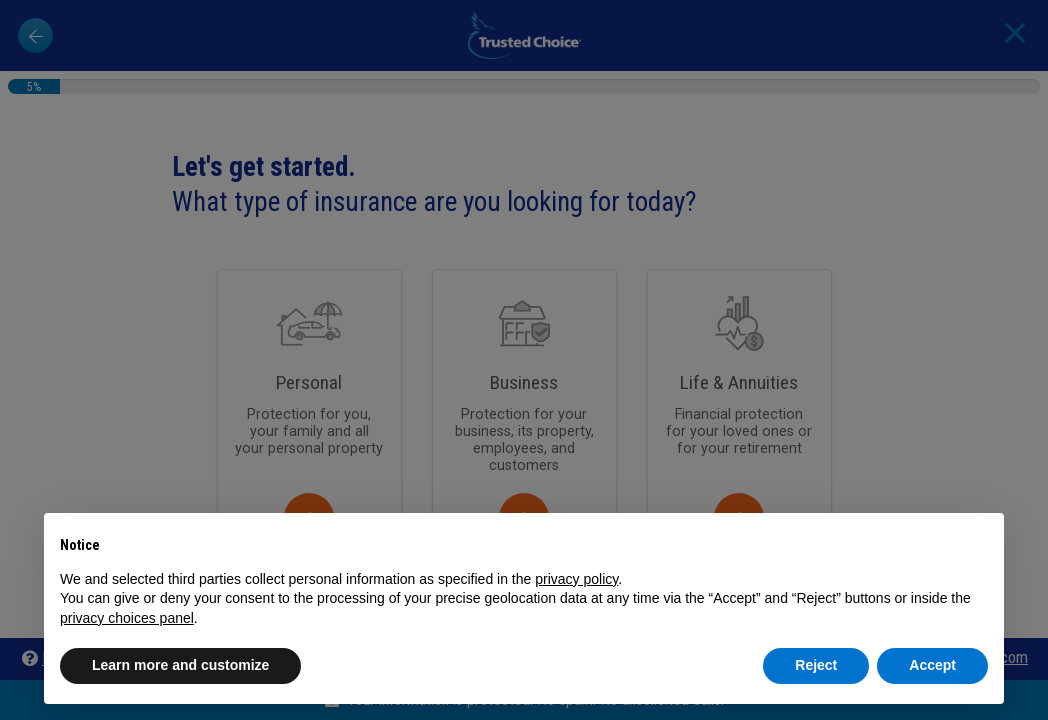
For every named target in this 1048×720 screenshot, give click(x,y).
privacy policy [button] (576, 579)
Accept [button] (932, 665)
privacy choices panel (127, 618)
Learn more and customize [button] (180, 665)
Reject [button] (816, 665)
